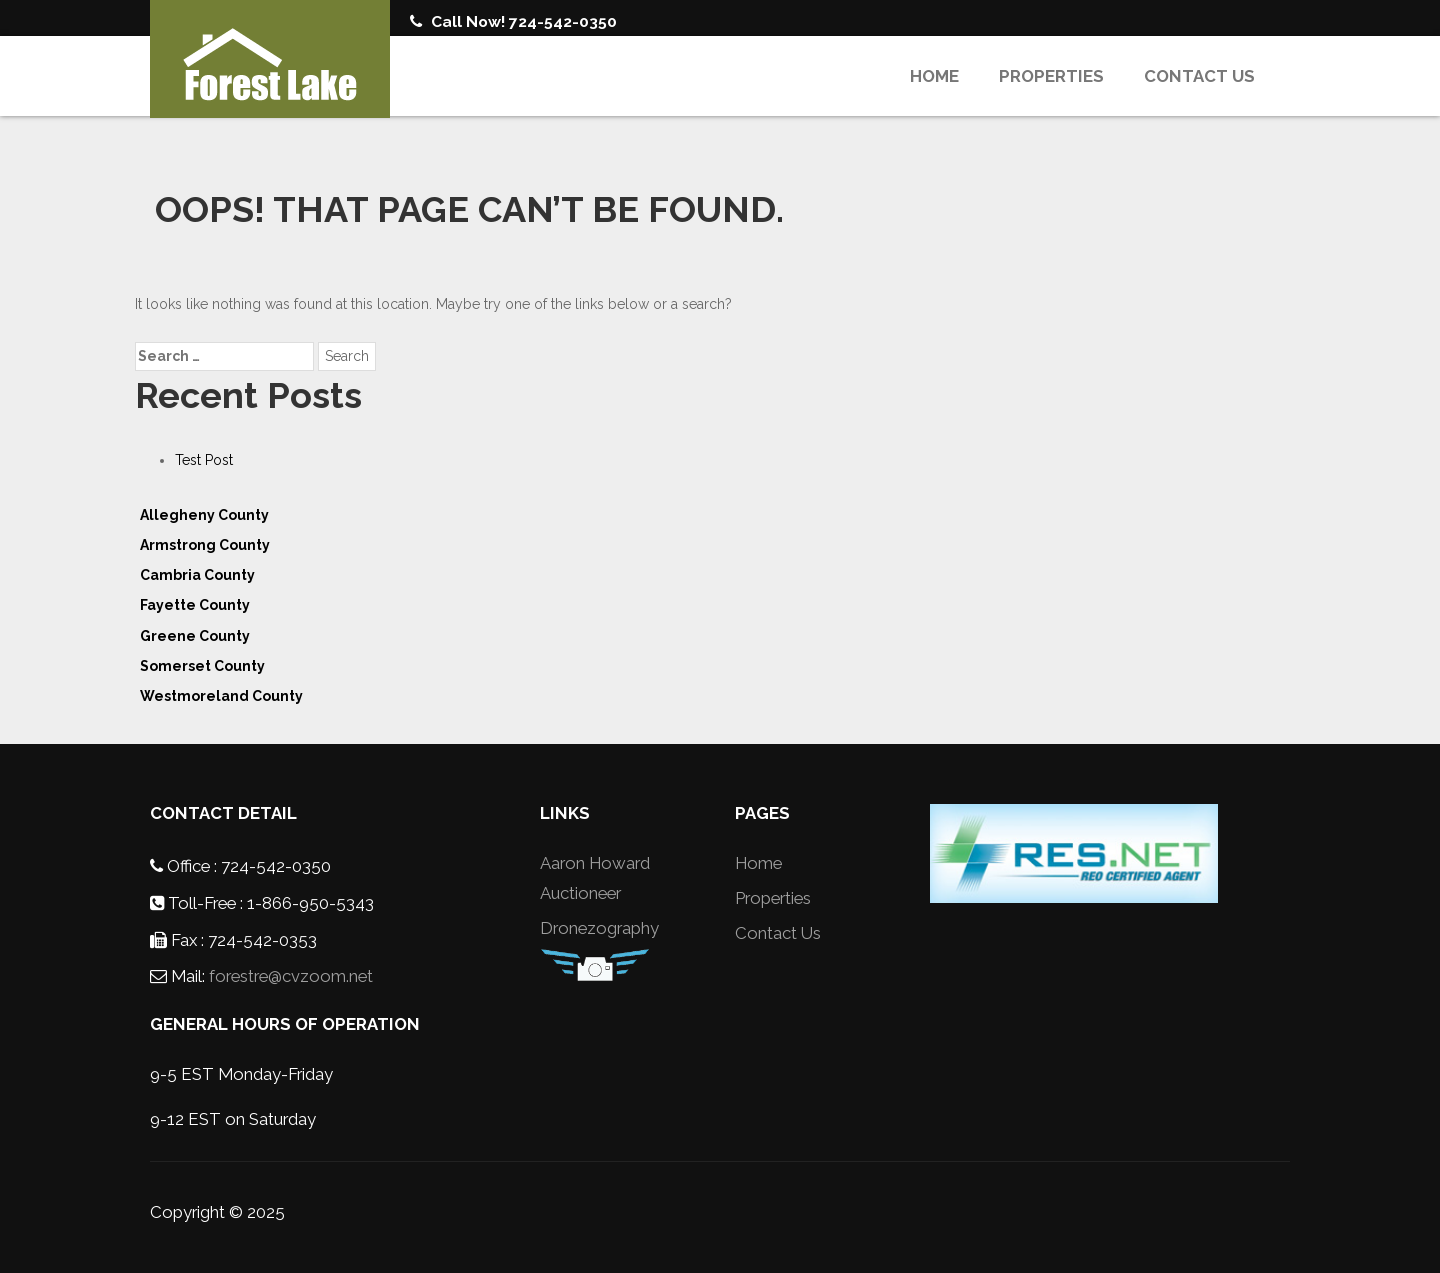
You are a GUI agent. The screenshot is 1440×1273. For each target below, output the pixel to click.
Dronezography (599, 928)
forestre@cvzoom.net (291, 976)
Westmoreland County (221, 696)
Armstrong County (205, 545)
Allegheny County (204, 515)
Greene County (195, 636)
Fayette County (195, 605)
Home (934, 76)
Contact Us (1199, 76)
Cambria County (197, 575)
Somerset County (202, 666)
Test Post (204, 460)
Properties (1051, 76)
